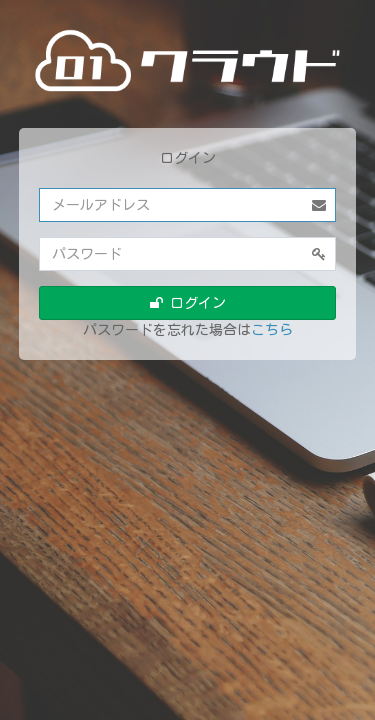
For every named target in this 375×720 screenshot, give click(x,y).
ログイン (188, 303)
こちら (272, 330)
